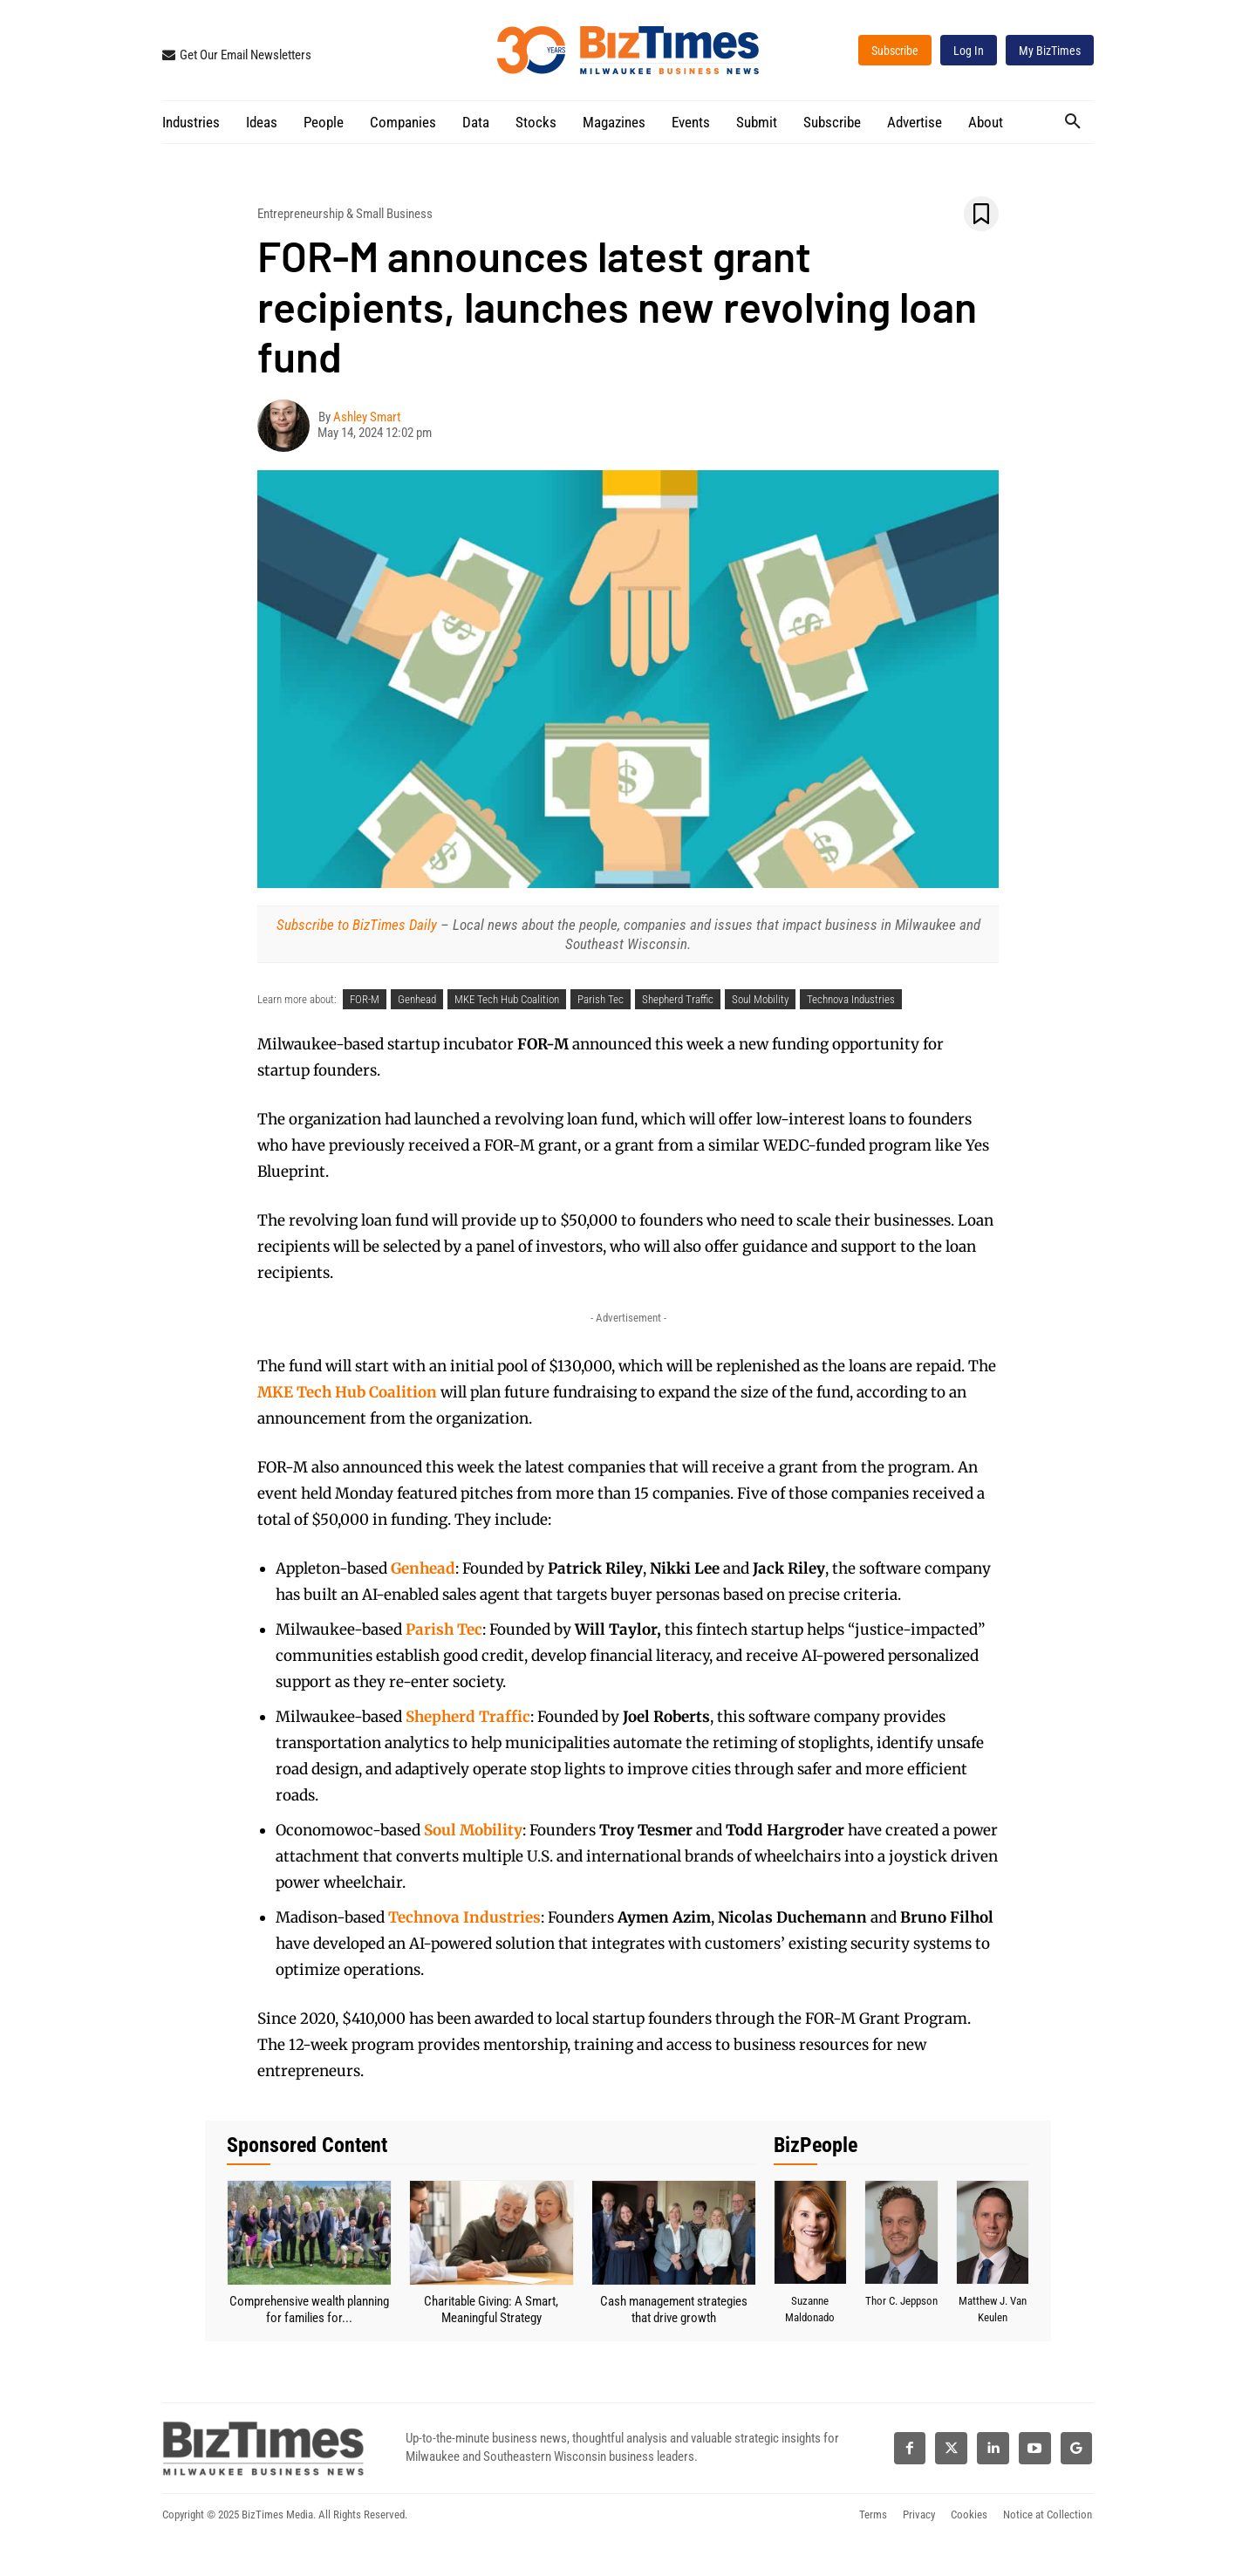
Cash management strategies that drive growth (673, 2310)
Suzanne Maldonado (810, 2309)
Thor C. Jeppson (901, 2309)
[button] (1073, 121)
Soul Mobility (760, 999)
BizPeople (815, 2145)
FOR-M (364, 999)
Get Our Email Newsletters (245, 55)
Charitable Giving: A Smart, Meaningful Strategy (491, 2310)
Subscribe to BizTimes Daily (356, 924)
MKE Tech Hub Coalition (506, 999)
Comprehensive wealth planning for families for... (309, 2310)
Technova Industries (851, 999)
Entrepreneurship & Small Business (345, 214)
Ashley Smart (366, 417)
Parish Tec (600, 999)
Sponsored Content (307, 2145)
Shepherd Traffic (677, 999)
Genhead (417, 999)
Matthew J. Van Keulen (992, 2309)
